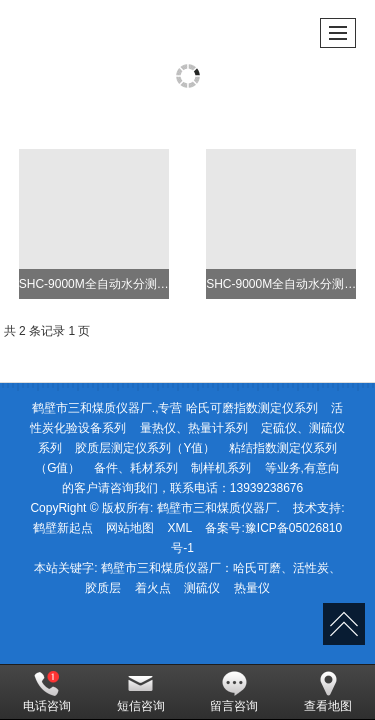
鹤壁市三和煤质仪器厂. (218, 508)
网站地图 (130, 528)
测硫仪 (202, 588)
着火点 (153, 588)
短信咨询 (141, 692)
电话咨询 (47, 692)
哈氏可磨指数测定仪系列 (252, 408)
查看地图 (328, 692)
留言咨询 (234, 692)
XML (179, 528)
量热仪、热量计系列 (194, 428)
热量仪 (252, 588)
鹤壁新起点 (63, 528)
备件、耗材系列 (136, 468)
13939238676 (266, 488)
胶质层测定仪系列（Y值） (145, 448)
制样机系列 (221, 468)
